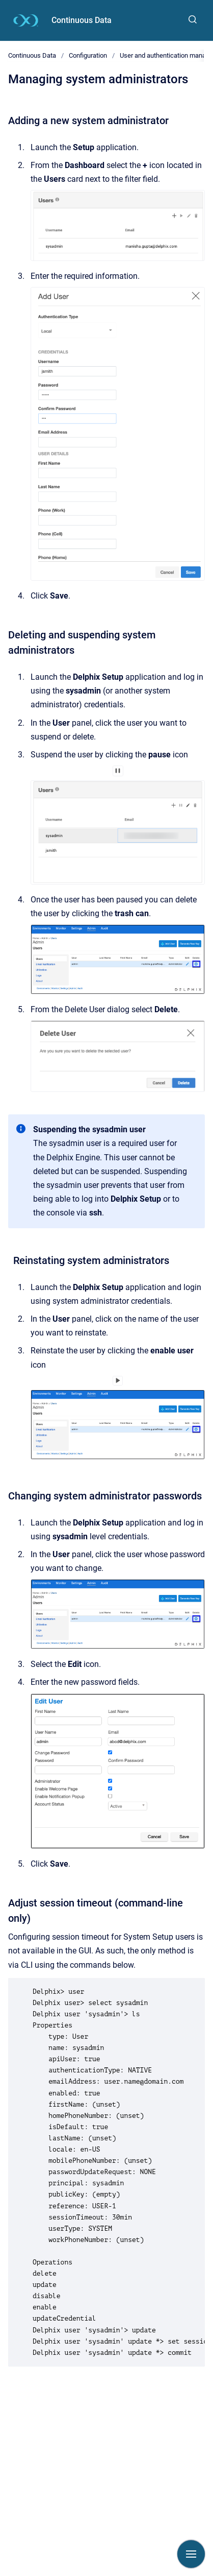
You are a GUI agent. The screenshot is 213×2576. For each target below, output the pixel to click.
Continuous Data (81, 20)
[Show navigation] (191, 2554)
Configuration (88, 55)
